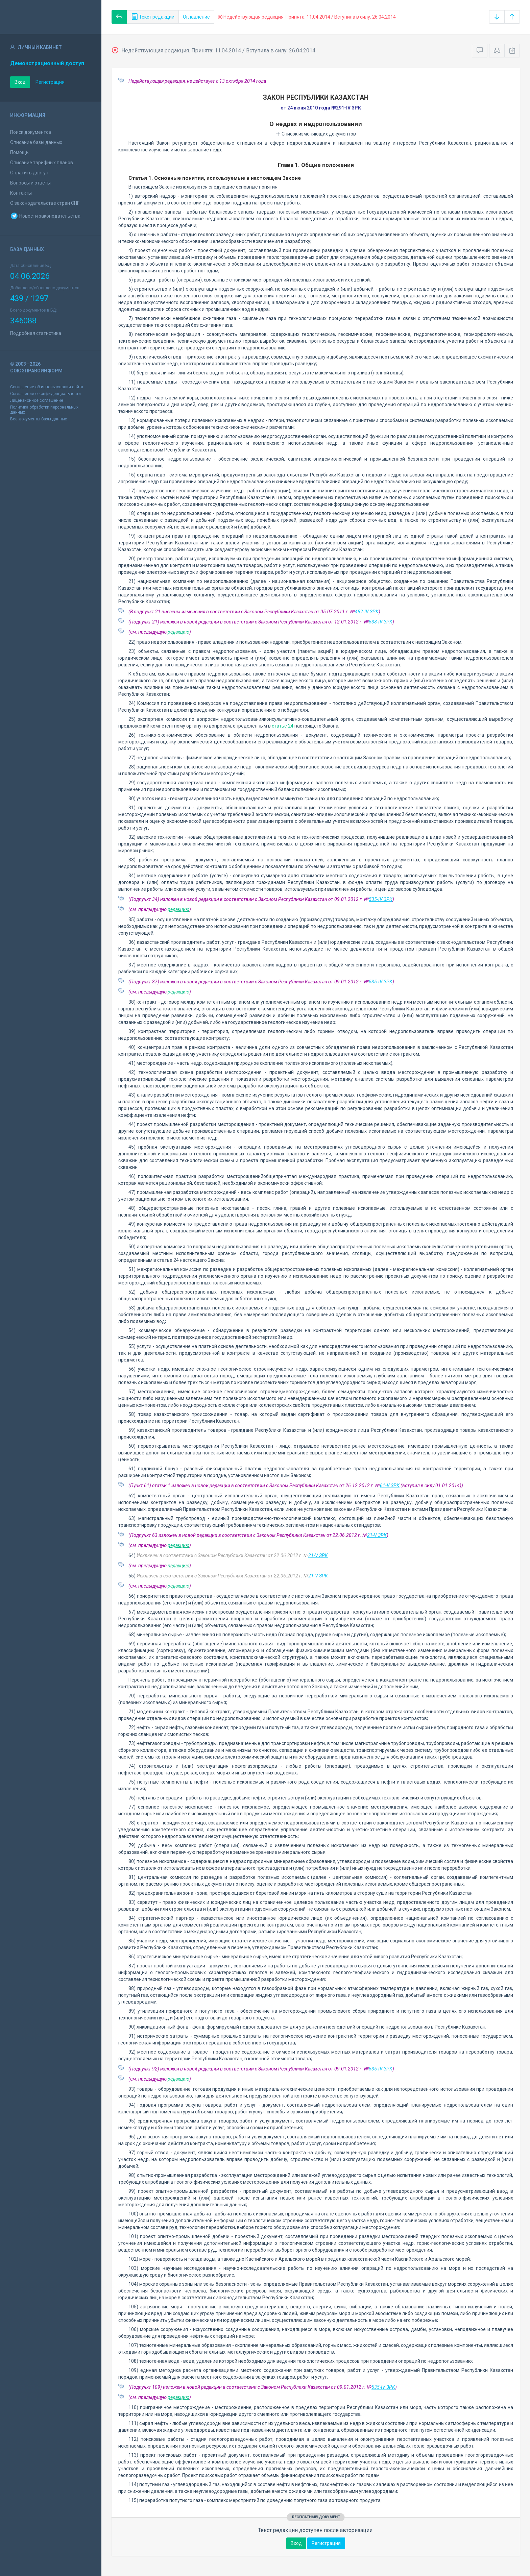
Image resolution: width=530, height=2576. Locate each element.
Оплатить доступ (29, 172)
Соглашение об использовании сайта (46, 387)
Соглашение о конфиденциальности (45, 393)
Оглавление (196, 17)
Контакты (21, 193)
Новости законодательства (45, 216)
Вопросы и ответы (30, 183)
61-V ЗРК (390, 1485)
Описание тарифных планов (41, 162)
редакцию (178, 632)
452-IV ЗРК (367, 611)
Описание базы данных (36, 142)
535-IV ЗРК (380, 899)
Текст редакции (152, 17)
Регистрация (50, 82)
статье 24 (282, 726)
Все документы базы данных (38, 419)
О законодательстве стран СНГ (44, 203)
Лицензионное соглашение (36, 400)
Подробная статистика (35, 333)
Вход (20, 82)
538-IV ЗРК (380, 621)
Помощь (19, 152)
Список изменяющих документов (316, 134)
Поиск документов (30, 132)
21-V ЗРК (377, 1535)
